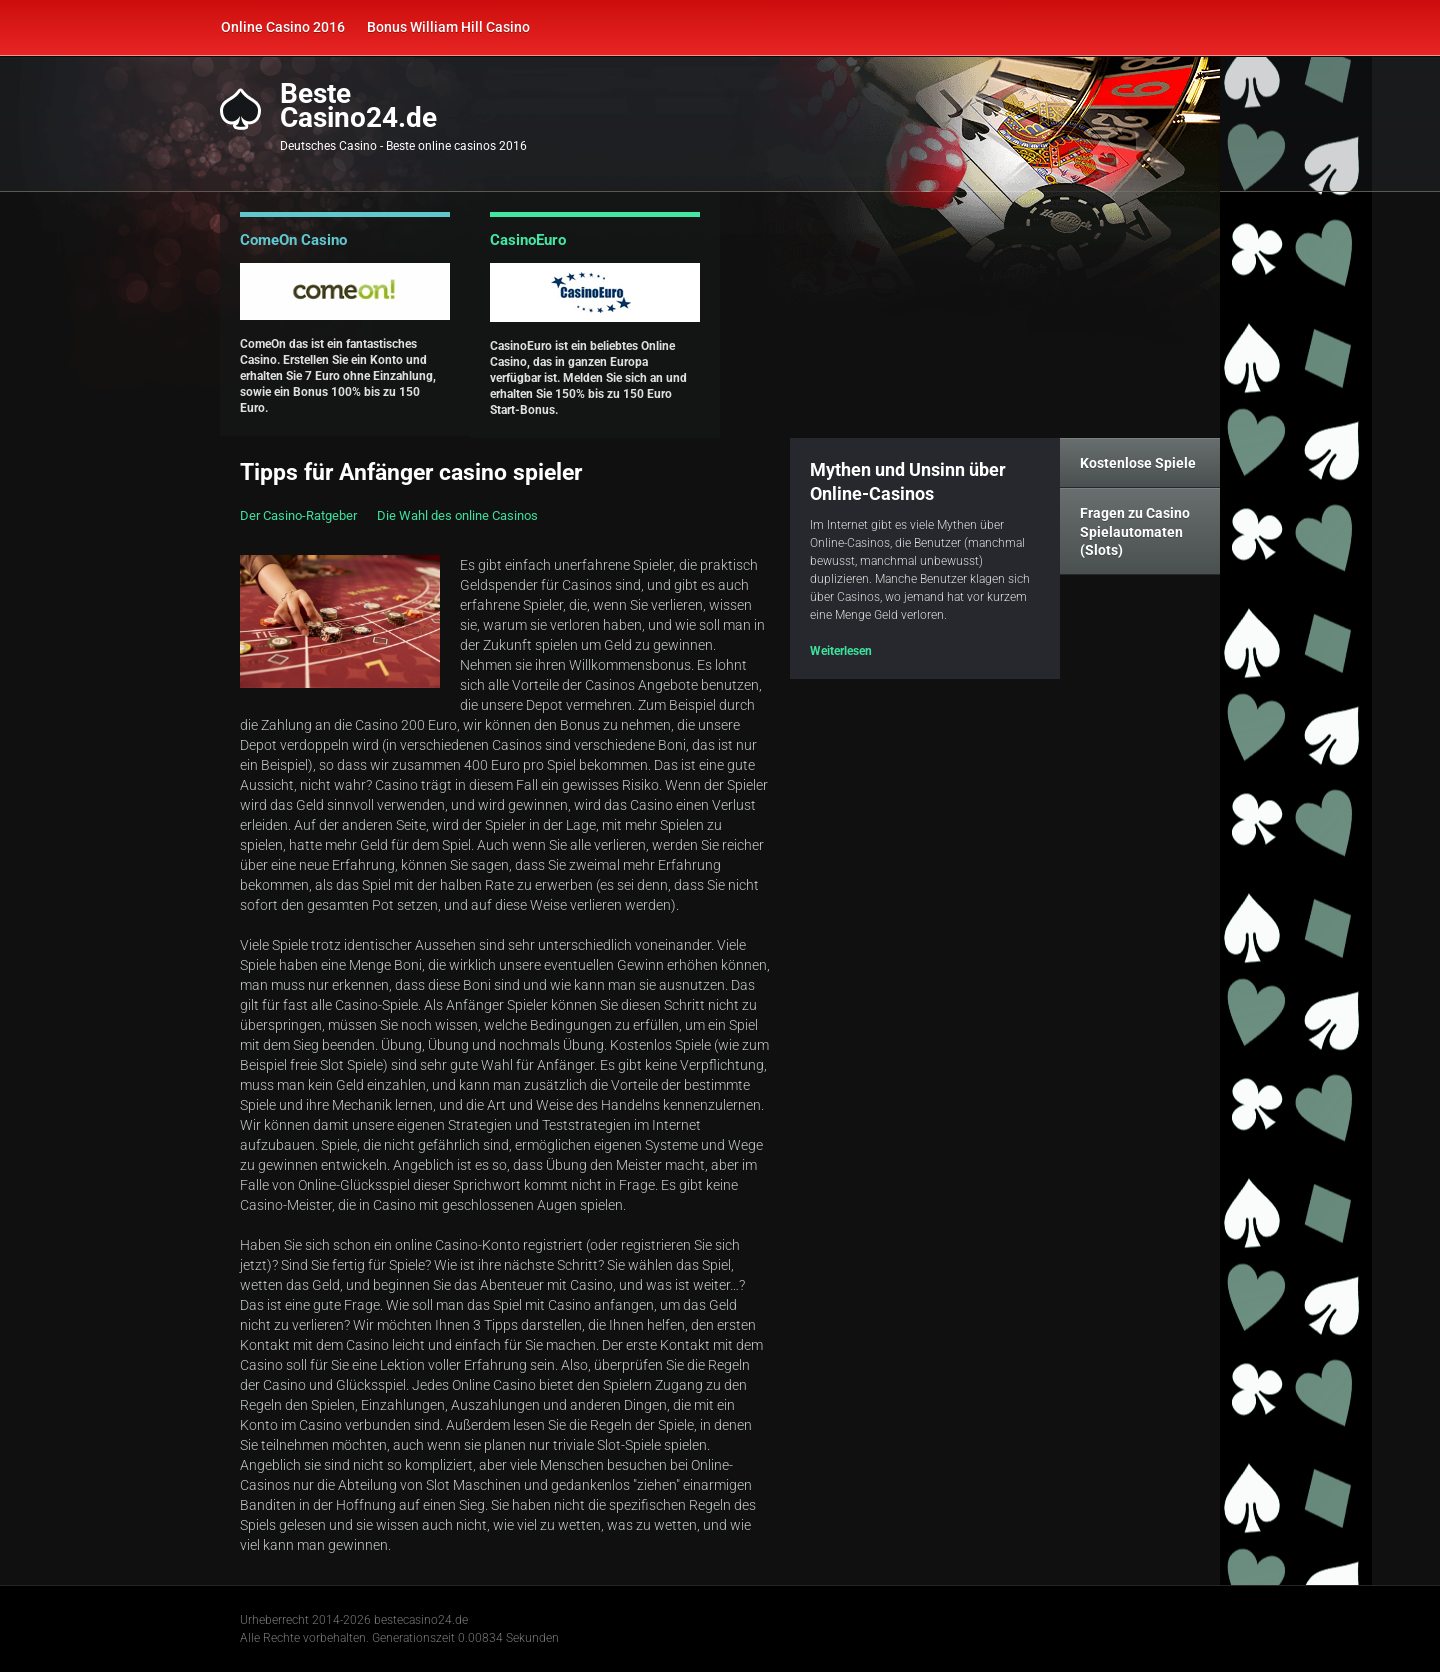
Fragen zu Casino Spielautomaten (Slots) (1135, 531)
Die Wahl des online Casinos (457, 515)
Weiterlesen (841, 651)
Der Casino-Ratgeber (298, 515)
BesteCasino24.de (358, 106)
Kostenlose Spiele (1138, 463)
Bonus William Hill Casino (448, 27)
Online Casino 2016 (283, 27)
